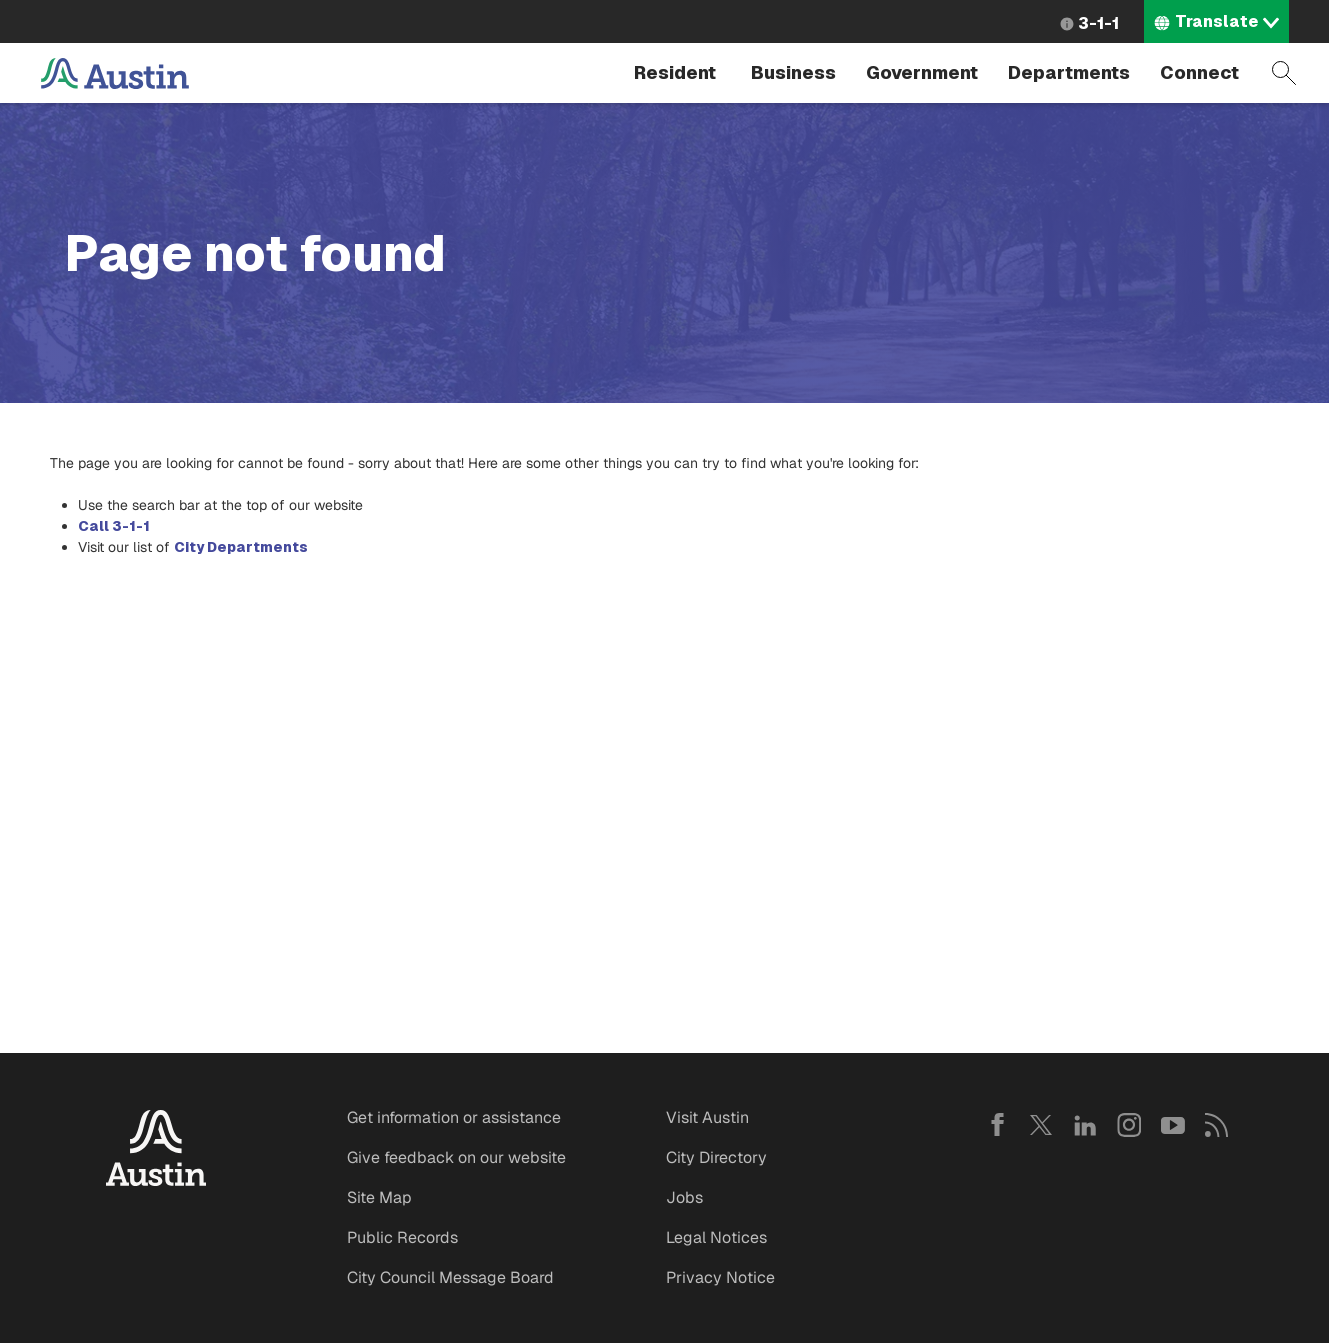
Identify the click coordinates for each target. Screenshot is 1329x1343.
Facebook (997, 1125)
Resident (675, 72)
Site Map (379, 1197)
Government (922, 72)
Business (793, 72)
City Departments (241, 547)
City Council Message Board (450, 1277)
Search (1284, 73)
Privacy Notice (720, 1277)
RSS (1217, 1125)
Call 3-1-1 (114, 526)
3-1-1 (1098, 23)
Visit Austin (707, 1117)
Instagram (1129, 1125)
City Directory (716, 1157)
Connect (1199, 72)
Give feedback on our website (456, 1157)
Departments (1069, 72)
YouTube (1173, 1125)
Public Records (402, 1237)
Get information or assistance (454, 1117)
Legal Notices (716, 1237)
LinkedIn (1085, 1125)
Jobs (684, 1197)
